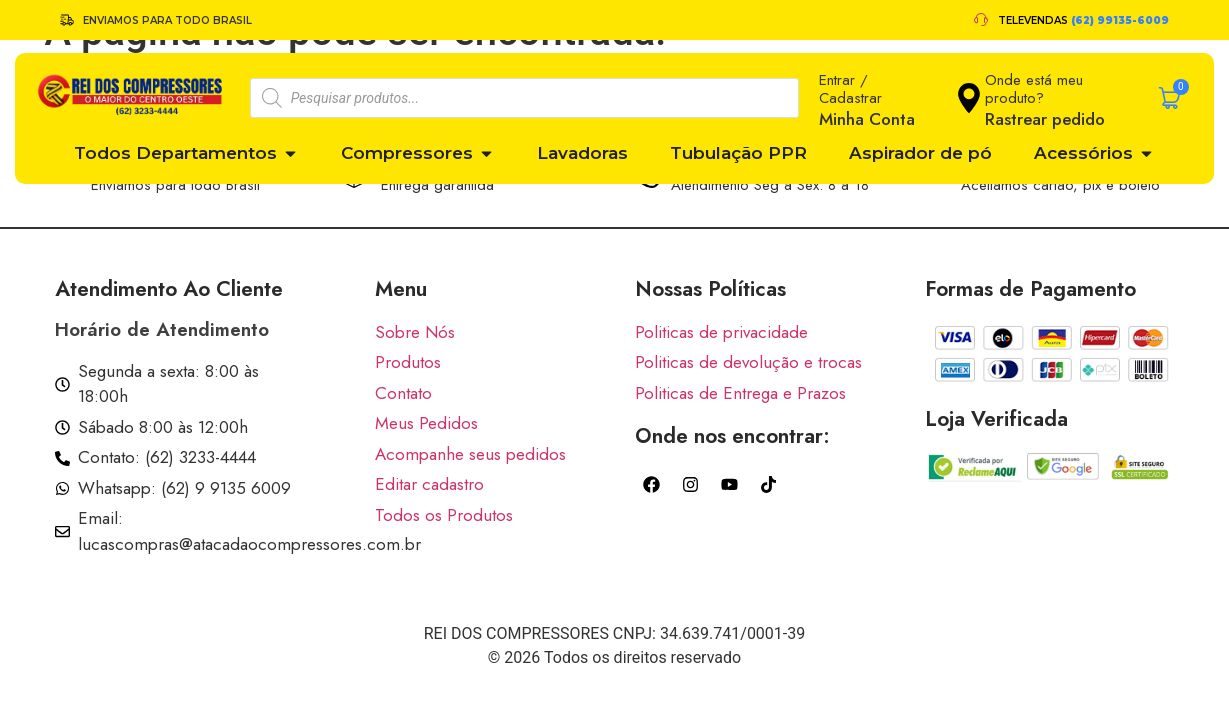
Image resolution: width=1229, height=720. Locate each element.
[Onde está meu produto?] (969, 98)
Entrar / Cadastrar (850, 89)
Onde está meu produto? (1034, 89)
